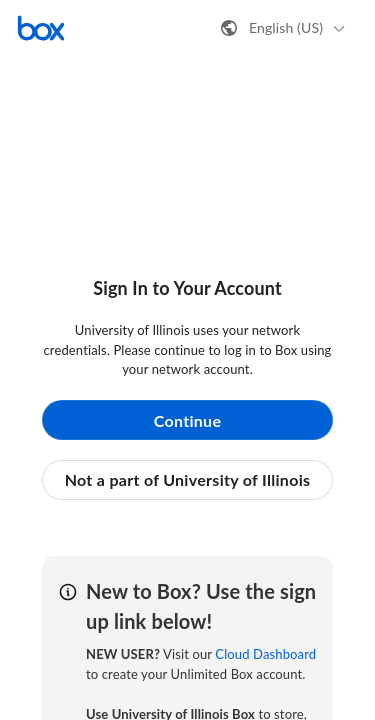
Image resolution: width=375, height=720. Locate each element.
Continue (188, 420)
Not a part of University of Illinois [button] (188, 479)
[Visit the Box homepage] (41, 28)
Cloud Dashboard (265, 654)
